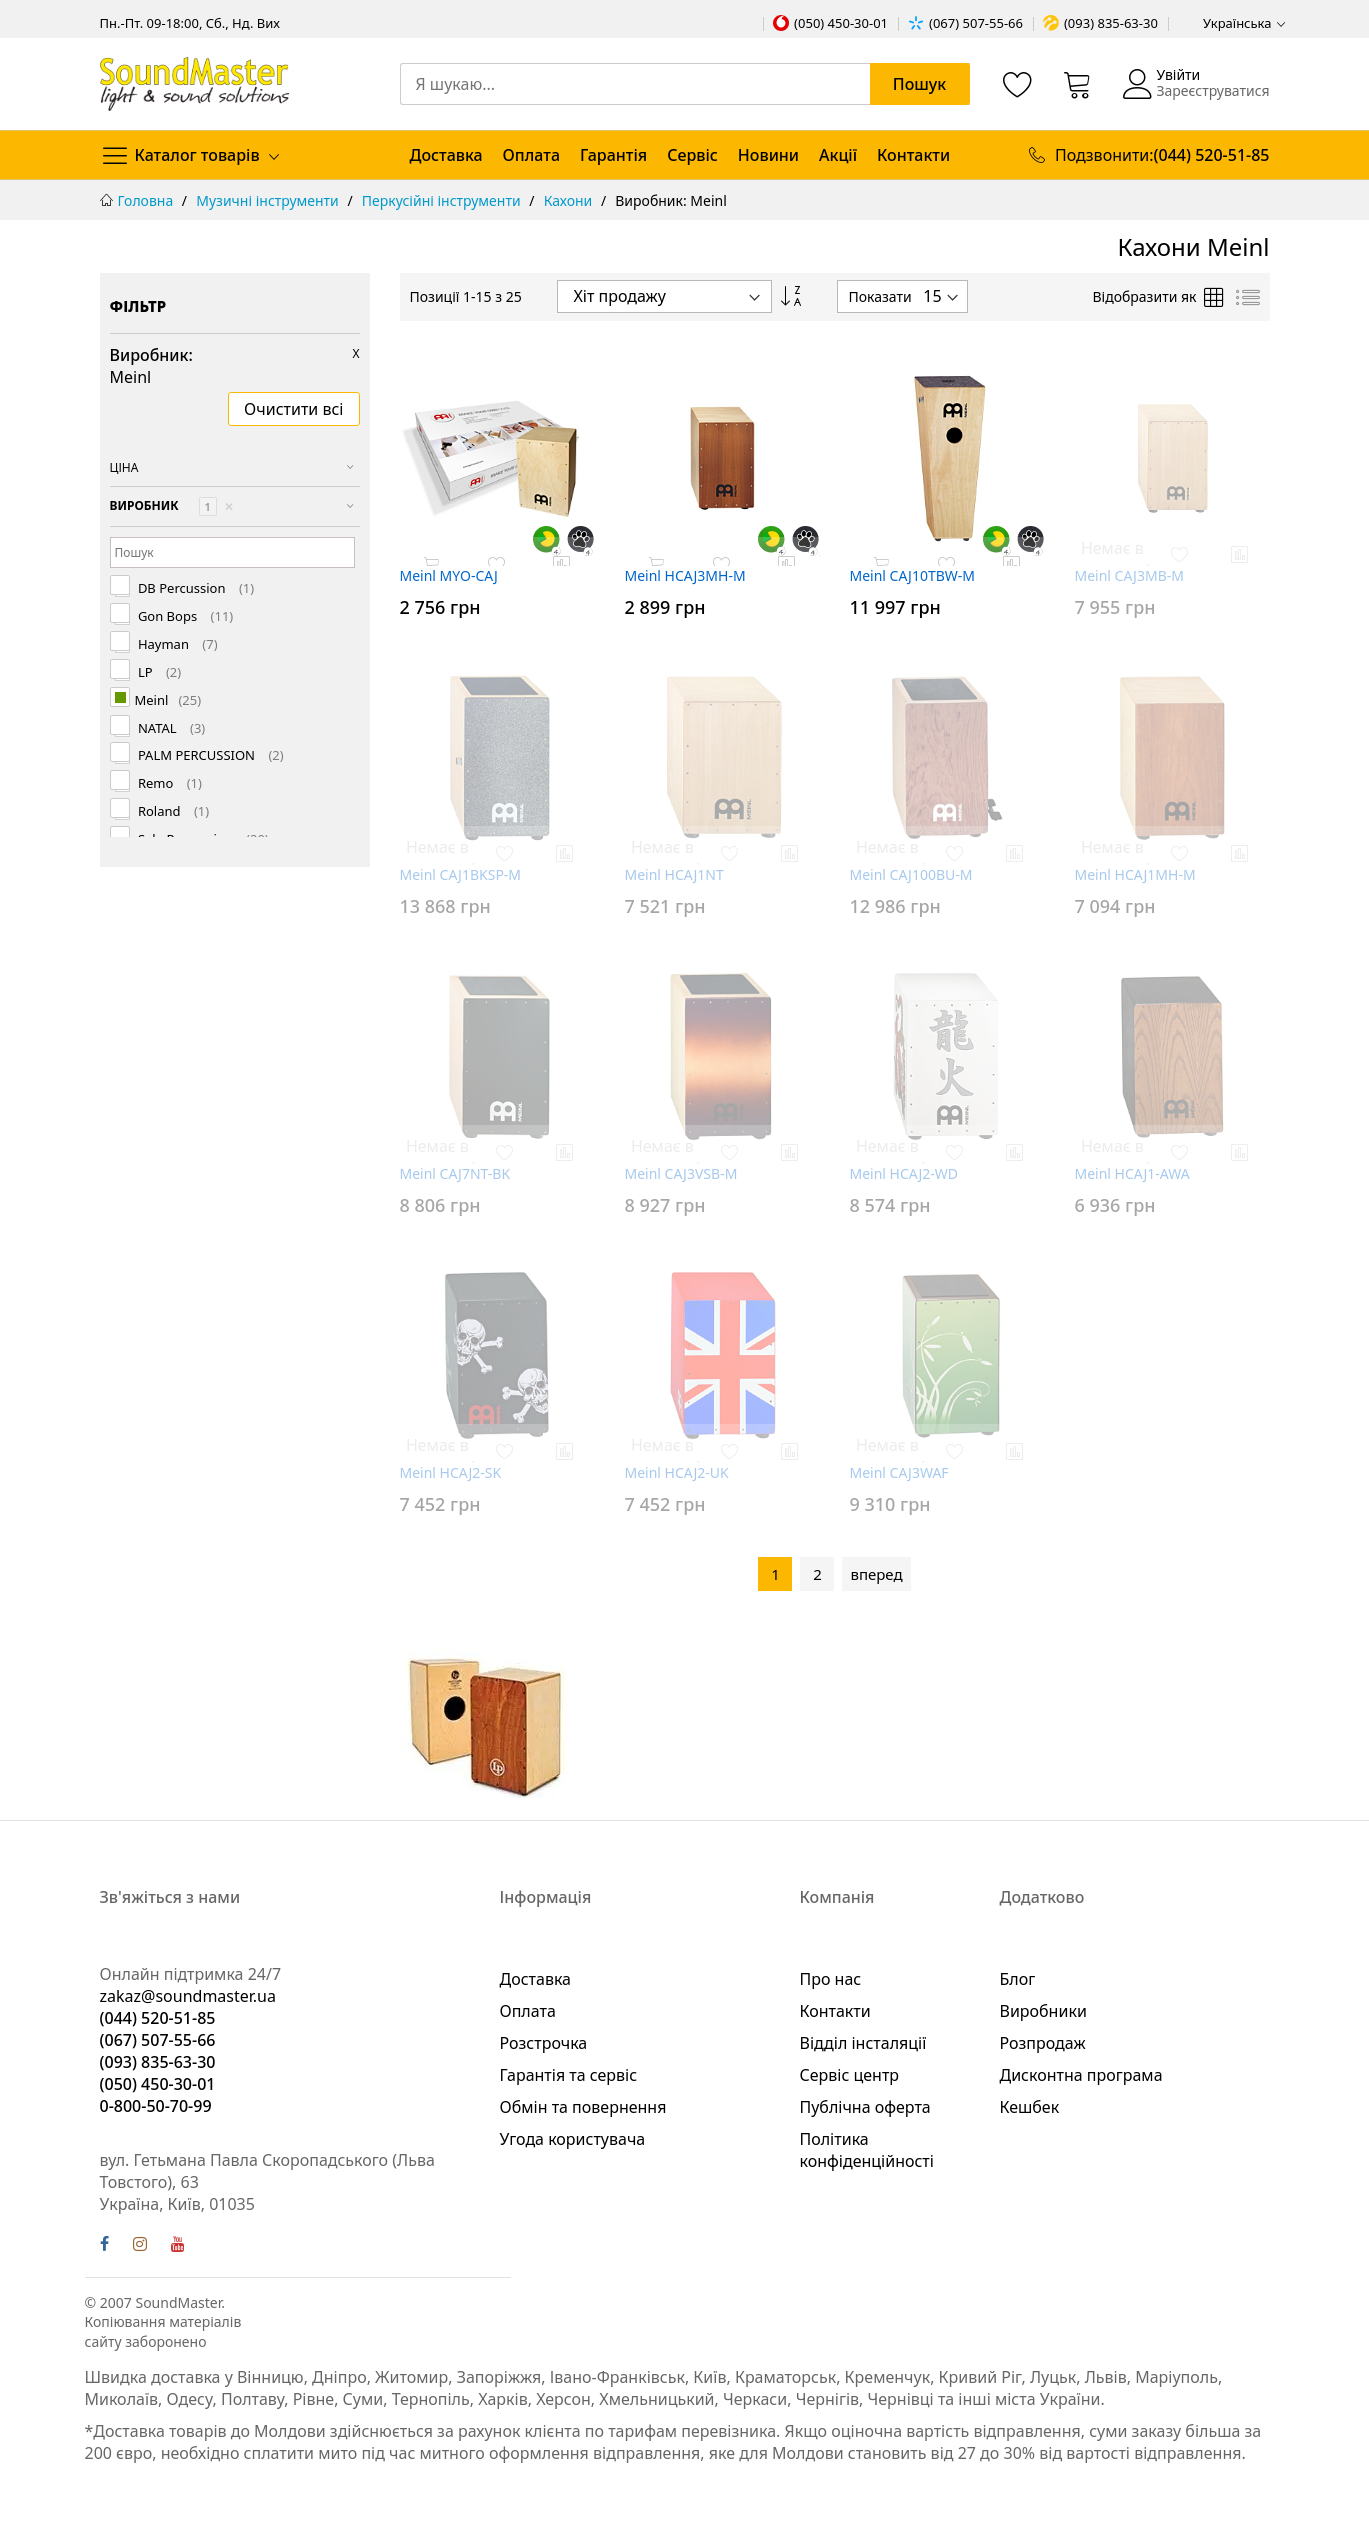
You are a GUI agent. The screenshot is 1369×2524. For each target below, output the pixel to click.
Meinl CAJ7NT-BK (455, 1173)
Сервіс (692, 155)
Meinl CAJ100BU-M (911, 874)
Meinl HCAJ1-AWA (1132, 1173)
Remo (168, 783)
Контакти (913, 155)
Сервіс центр (850, 2075)
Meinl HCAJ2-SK (451, 1472)
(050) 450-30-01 (841, 23)
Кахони (570, 200)
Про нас (831, 1979)
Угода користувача (573, 2139)
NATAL (170, 728)
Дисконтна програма (1081, 2075)
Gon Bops (184, 616)
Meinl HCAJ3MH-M (685, 575)
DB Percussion (195, 588)
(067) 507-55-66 (976, 23)
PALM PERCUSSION (209, 755)
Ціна (124, 467)
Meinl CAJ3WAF (899, 1472)
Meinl (168, 701)
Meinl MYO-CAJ (449, 575)
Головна (147, 200)
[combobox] (685, 84)
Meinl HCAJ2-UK (677, 1472)
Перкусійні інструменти (443, 200)
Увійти (1178, 74)
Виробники (1043, 2011)
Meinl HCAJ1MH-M (1135, 874)
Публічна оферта (865, 2107)
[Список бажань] (1018, 84)
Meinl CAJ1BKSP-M (461, 874)
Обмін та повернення (583, 2107)
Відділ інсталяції (863, 2043)
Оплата (531, 155)
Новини (768, 155)
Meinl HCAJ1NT (674, 874)
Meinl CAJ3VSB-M (681, 1173)
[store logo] (194, 83)
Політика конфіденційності (867, 2150)
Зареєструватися (1212, 90)
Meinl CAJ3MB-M (1129, 575)
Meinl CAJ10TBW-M (913, 575)
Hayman (176, 644)
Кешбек (1030, 2107)
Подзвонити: (1162, 155)
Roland (172, 811)
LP (158, 672)
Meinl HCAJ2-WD (904, 1173)
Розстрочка (544, 2043)
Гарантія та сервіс (569, 2075)
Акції (838, 155)
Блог (1018, 1979)
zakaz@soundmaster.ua (188, 1996)
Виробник (172, 506)
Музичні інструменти (269, 200)
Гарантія (613, 155)
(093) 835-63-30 (1111, 23)
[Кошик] (1078, 84)
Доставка (446, 155)
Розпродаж (1043, 2043)
